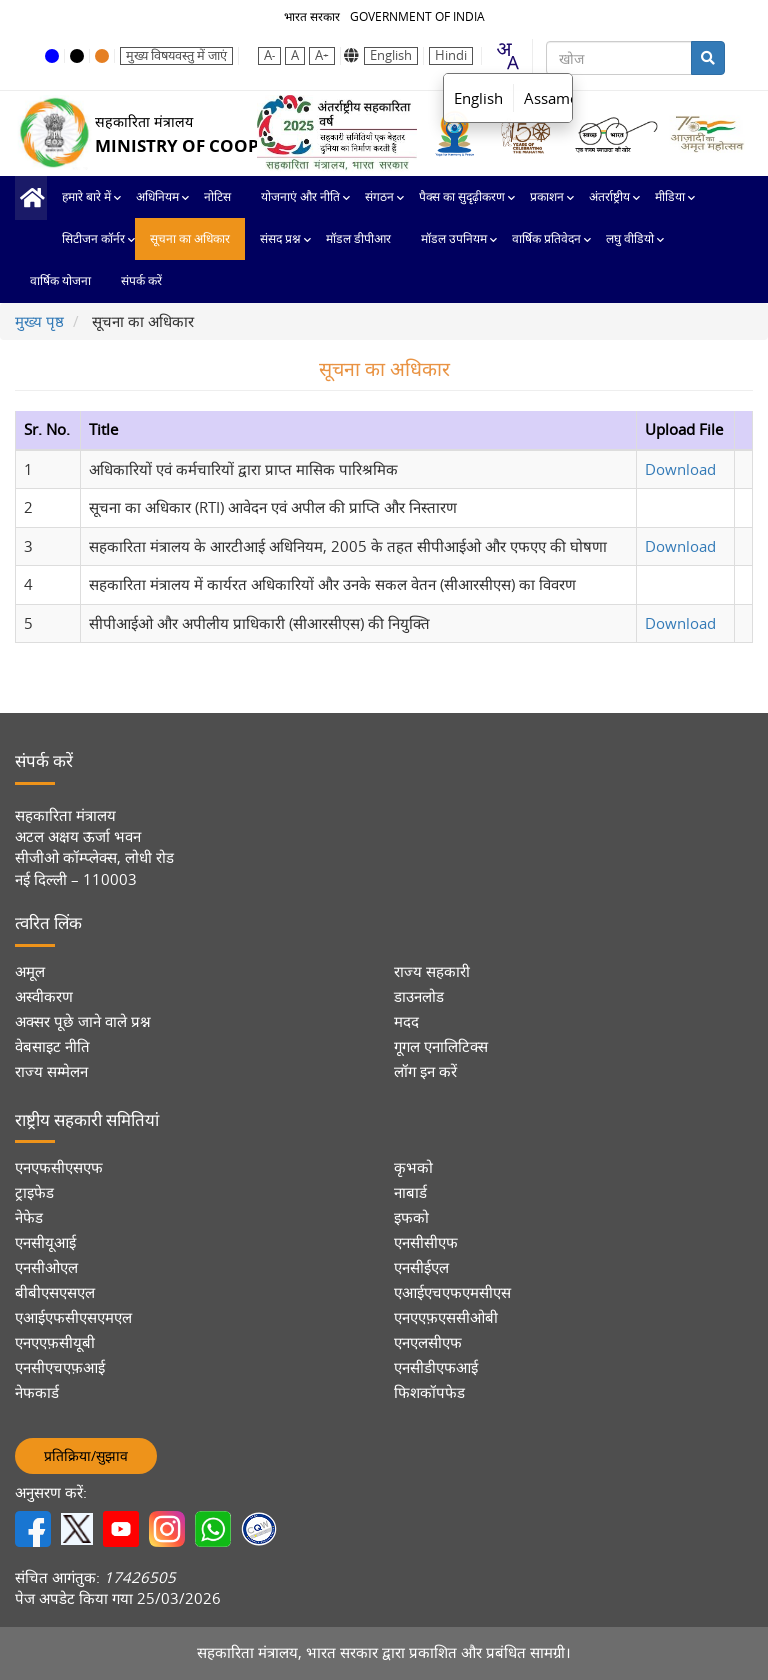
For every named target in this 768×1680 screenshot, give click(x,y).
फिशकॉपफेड (429, 1392)
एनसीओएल (46, 1267)
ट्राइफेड (34, 1192)
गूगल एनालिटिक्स (441, 1046)
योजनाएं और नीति (300, 197)
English (391, 55)
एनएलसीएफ (428, 1342)
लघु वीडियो (630, 239)
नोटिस (217, 197)
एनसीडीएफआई (436, 1367)
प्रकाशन (547, 197)
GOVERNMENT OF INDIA (417, 16)
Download (680, 469)
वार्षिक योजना (60, 281)
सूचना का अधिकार (190, 239)
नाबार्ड (410, 1192)
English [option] (478, 98)
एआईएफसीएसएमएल (73, 1317)
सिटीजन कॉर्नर (93, 239)
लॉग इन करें (425, 1071)
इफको (411, 1217)
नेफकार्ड (37, 1392)
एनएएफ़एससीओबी (446, 1317)
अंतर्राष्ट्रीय (609, 197)
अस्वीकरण (44, 996)
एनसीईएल (421, 1267)
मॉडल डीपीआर (358, 239)
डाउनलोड (419, 996)
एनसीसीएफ (426, 1242)
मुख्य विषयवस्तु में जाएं (176, 55)
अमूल (30, 971)
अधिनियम (157, 197)
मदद (406, 1021)
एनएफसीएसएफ (59, 1167)
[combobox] (507, 56)
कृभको (413, 1167)
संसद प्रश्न (280, 239)
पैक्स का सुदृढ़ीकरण (462, 197)
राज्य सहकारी (432, 971)
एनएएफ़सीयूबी (55, 1342)
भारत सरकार (312, 16)
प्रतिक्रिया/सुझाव (86, 1455)
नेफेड (29, 1217)
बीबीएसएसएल (55, 1292)
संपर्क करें (141, 281)
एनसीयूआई (45, 1242)
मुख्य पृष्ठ (31, 198)
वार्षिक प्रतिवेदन (546, 239)
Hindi (451, 55)
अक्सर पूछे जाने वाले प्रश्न (83, 1021)
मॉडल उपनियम (454, 239)
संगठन (379, 197)
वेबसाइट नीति (52, 1046)
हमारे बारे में (86, 197)
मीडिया (670, 197)
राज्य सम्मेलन (51, 1071)
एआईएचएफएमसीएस (452, 1292)
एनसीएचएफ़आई (60, 1367)
